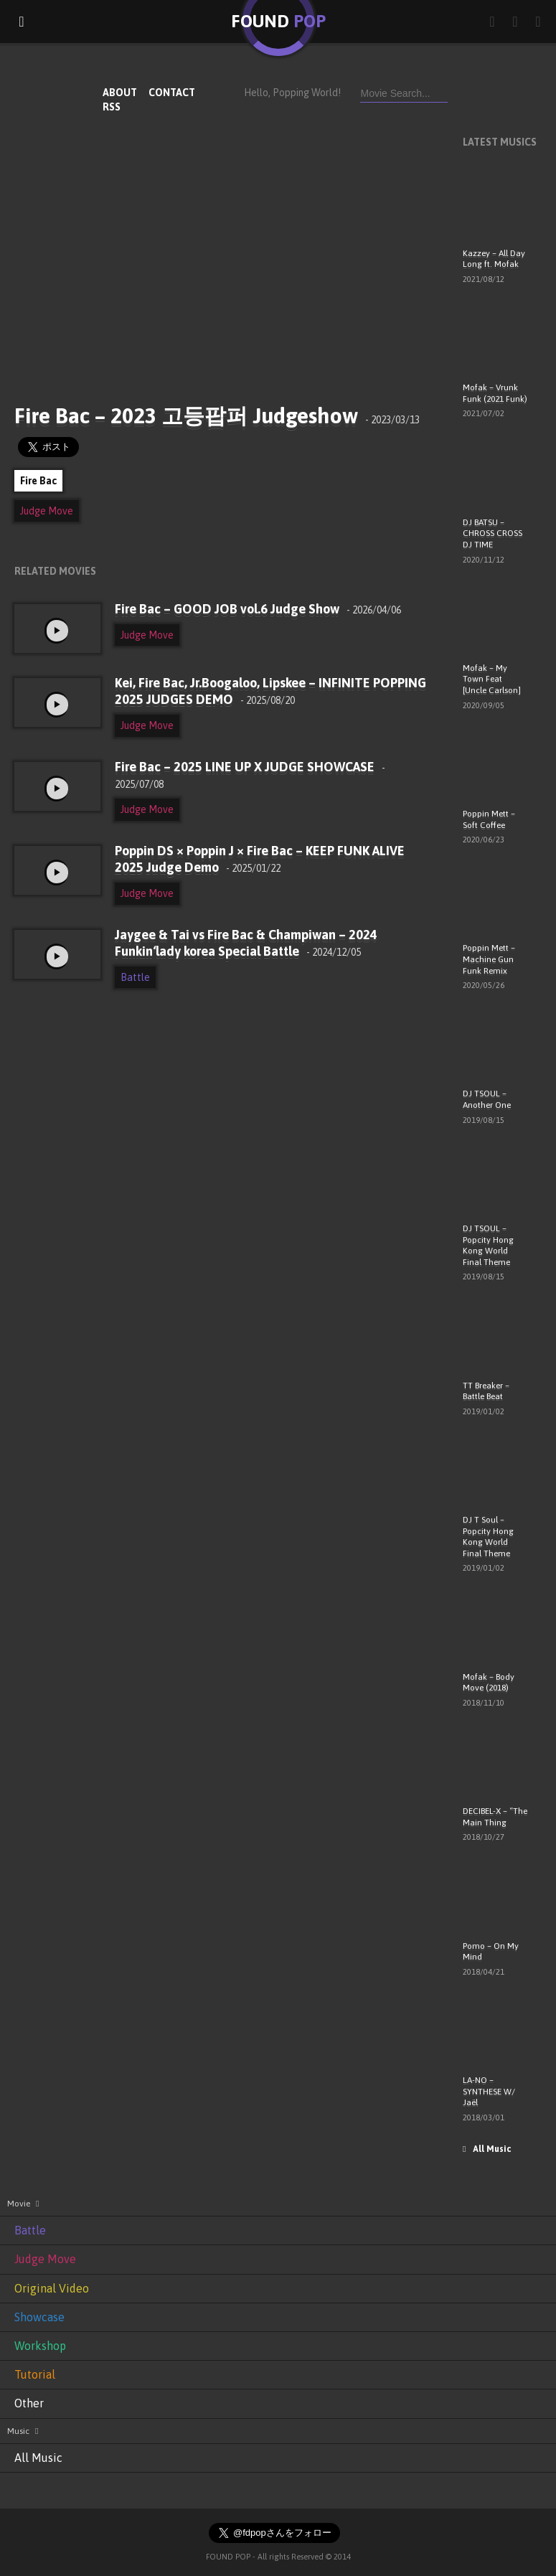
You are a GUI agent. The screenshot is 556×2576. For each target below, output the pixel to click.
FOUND (278, 21)
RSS (112, 107)
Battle (135, 977)
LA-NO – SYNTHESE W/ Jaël (489, 2091)
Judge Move (46, 511)
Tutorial (34, 2374)
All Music (487, 2149)
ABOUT (120, 92)
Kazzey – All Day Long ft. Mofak (494, 259)
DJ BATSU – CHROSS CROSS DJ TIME (492, 533)
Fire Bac (38, 480)
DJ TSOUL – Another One (487, 1099)
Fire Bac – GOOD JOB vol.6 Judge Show (258, 608)
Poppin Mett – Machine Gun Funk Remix (489, 959)
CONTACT (172, 92)
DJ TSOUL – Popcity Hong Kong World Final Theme (488, 1245)
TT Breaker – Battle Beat (486, 1391)
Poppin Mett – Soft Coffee (489, 819)
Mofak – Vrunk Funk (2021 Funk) (495, 393)
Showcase (39, 2317)
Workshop (40, 2345)
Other (29, 2403)
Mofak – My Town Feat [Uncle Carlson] (492, 679)
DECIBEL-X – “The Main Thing (495, 1817)
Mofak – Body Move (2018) (488, 1682)
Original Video (51, 2288)
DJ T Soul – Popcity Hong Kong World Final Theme (488, 1537)
